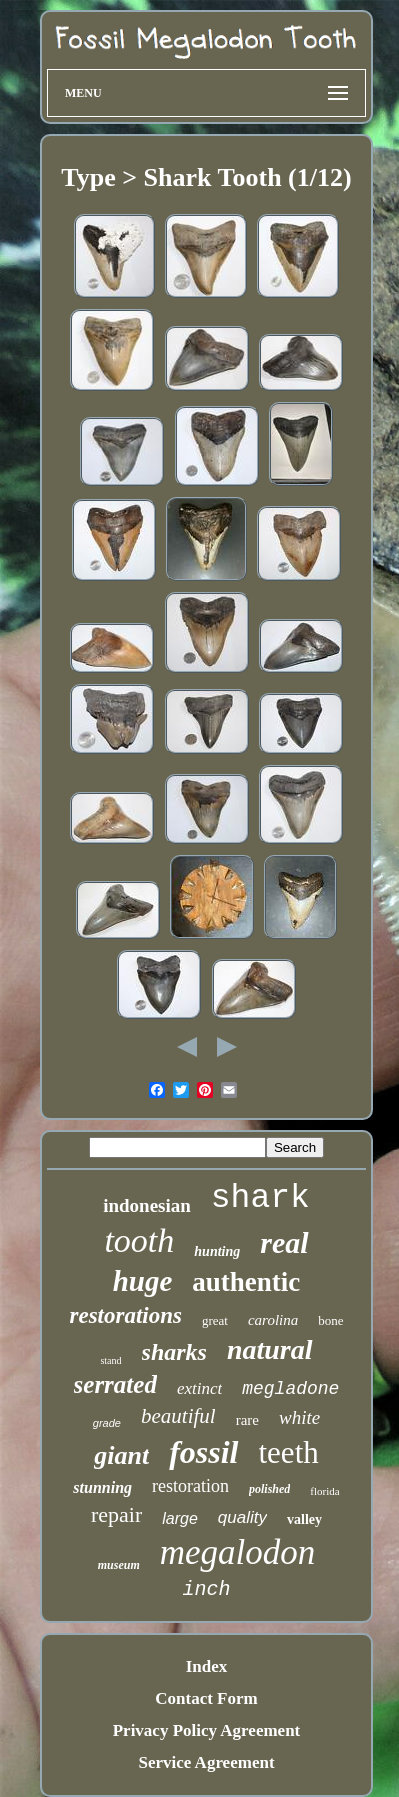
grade (107, 1423)
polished (269, 1489)
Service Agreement (206, 1762)
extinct (199, 1388)
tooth (139, 1240)
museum (119, 1565)
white (299, 1417)
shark (260, 1198)
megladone (290, 1389)
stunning (102, 1487)
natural (270, 1349)
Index (207, 1666)
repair (116, 1514)
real (284, 1242)
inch (206, 1589)
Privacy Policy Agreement (207, 1730)
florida (324, 1491)
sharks (174, 1352)
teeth (289, 1452)
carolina (273, 1320)
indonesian (147, 1205)
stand (110, 1360)
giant (121, 1455)
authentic (246, 1282)
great (215, 1320)
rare (247, 1420)
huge (143, 1281)
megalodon (238, 1552)
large (180, 1518)
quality (242, 1517)
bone (330, 1320)
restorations (125, 1315)
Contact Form (206, 1698)
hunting (217, 1251)
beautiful (178, 1416)
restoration (190, 1486)
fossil (203, 1452)
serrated (115, 1384)
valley (304, 1519)
